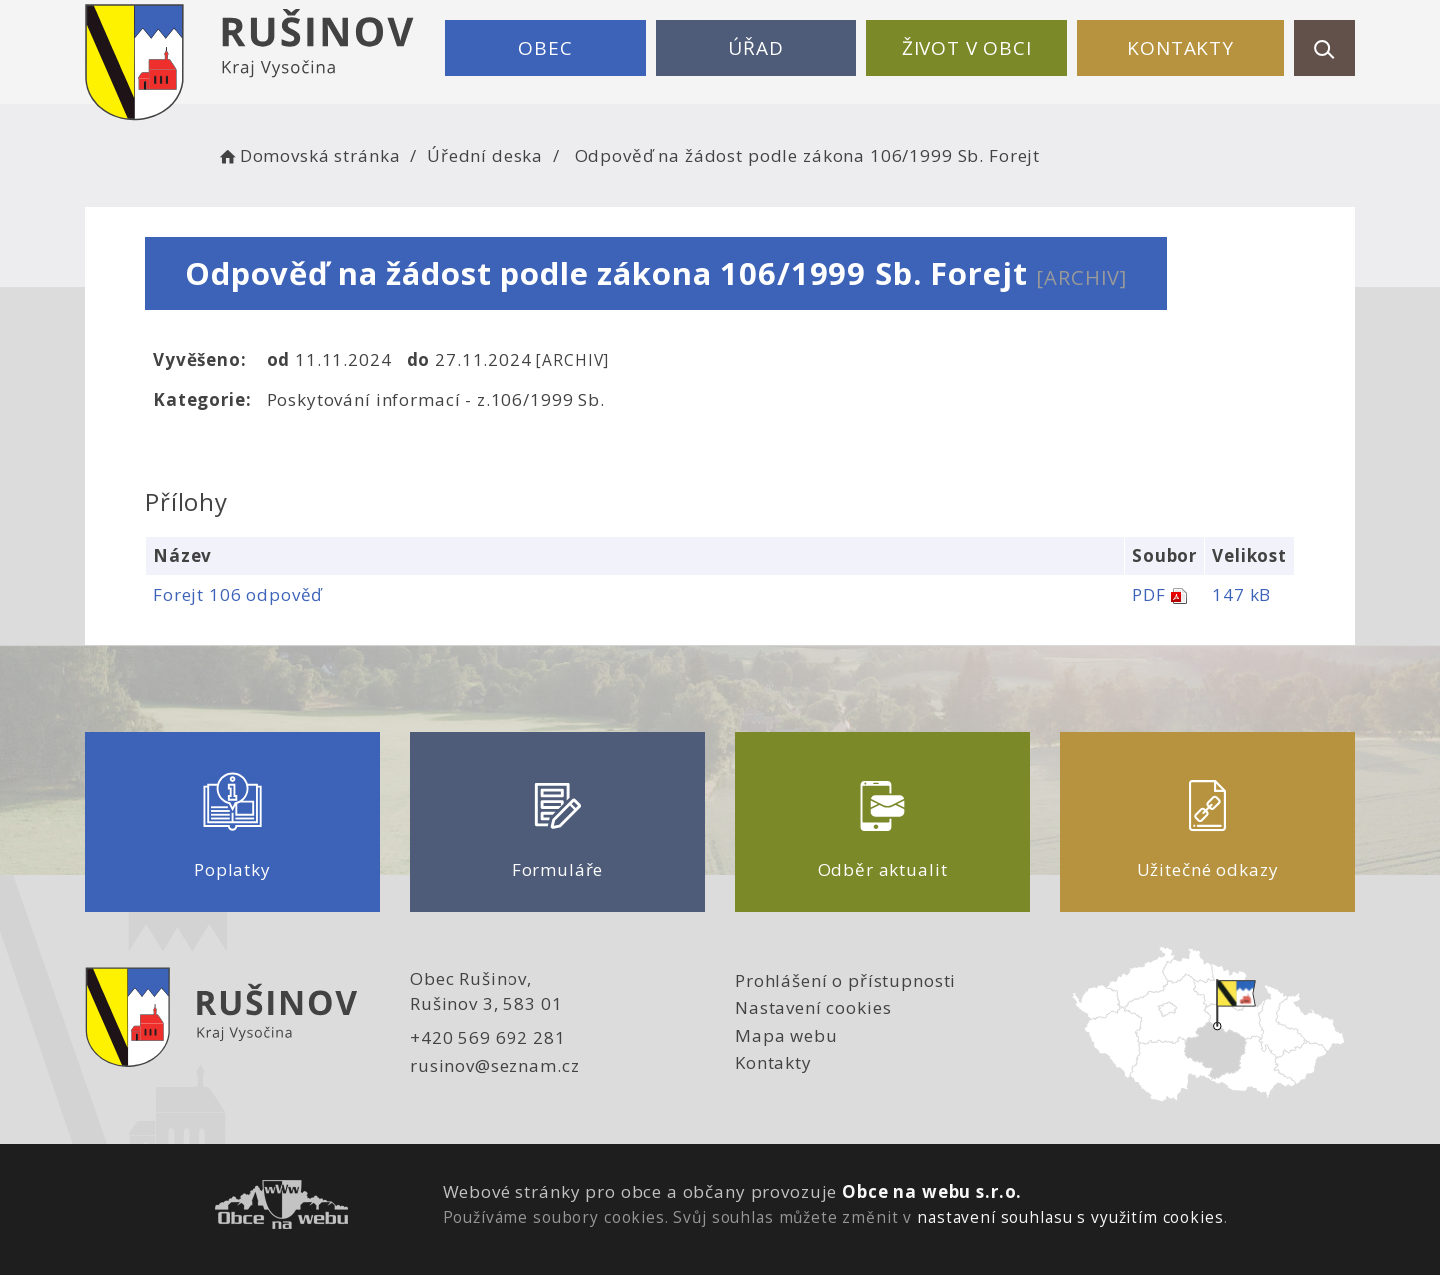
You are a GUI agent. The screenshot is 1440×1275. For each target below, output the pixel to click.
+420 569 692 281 (488, 1037)
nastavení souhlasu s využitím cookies (1070, 1217)
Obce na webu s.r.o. (932, 1191)
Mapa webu (786, 1035)
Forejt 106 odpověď (237, 594)
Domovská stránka (308, 155)
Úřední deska (485, 155)
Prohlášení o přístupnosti (845, 980)
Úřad (755, 48)
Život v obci (967, 48)
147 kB (1241, 594)
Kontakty (1180, 48)
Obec (545, 48)
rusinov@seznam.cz (494, 1065)
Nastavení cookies (813, 1007)
